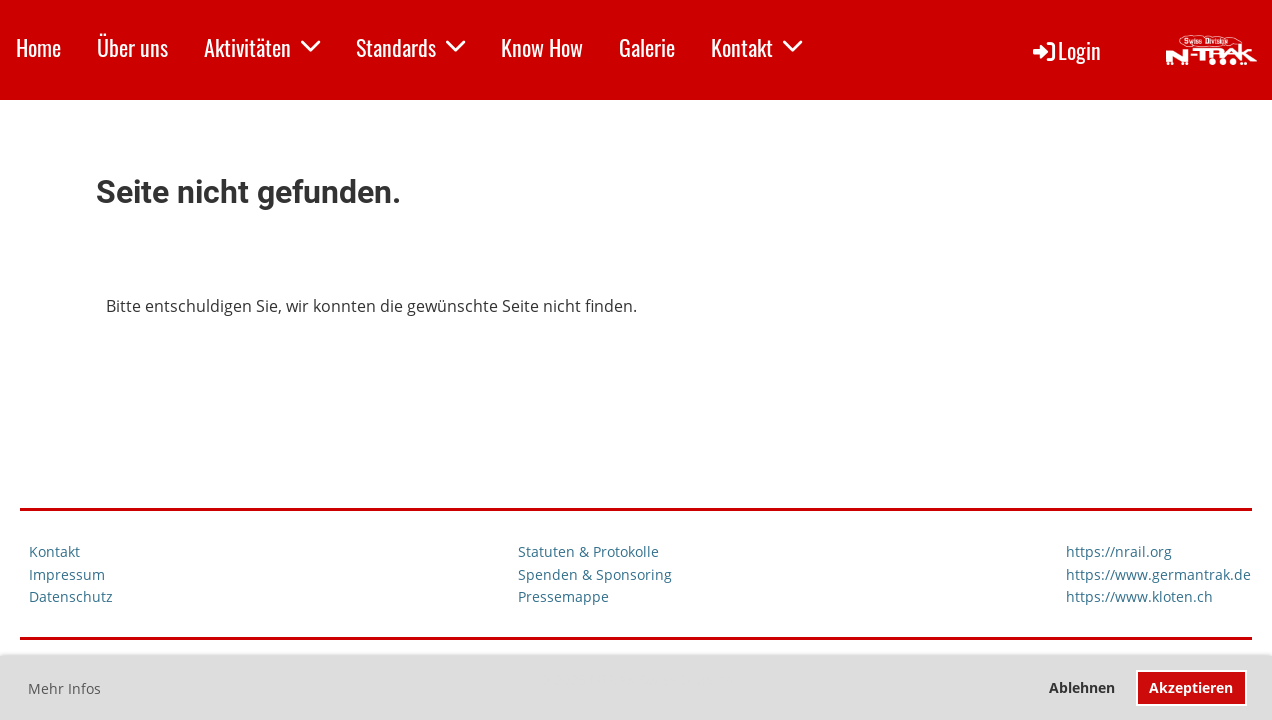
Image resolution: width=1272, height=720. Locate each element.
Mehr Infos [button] (64, 688)
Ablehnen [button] (1082, 687)
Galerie (647, 47)
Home (38, 47)
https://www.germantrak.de (1158, 574)
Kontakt (756, 47)
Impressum (67, 574)
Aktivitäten (262, 47)
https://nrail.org (1119, 551)
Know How (542, 47)
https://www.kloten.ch (1139, 596)
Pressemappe (563, 596)
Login (1065, 50)
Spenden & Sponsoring (595, 574)
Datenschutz (71, 596)
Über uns (132, 47)
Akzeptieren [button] (1191, 687)
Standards (410, 47)
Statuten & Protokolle (588, 551)
